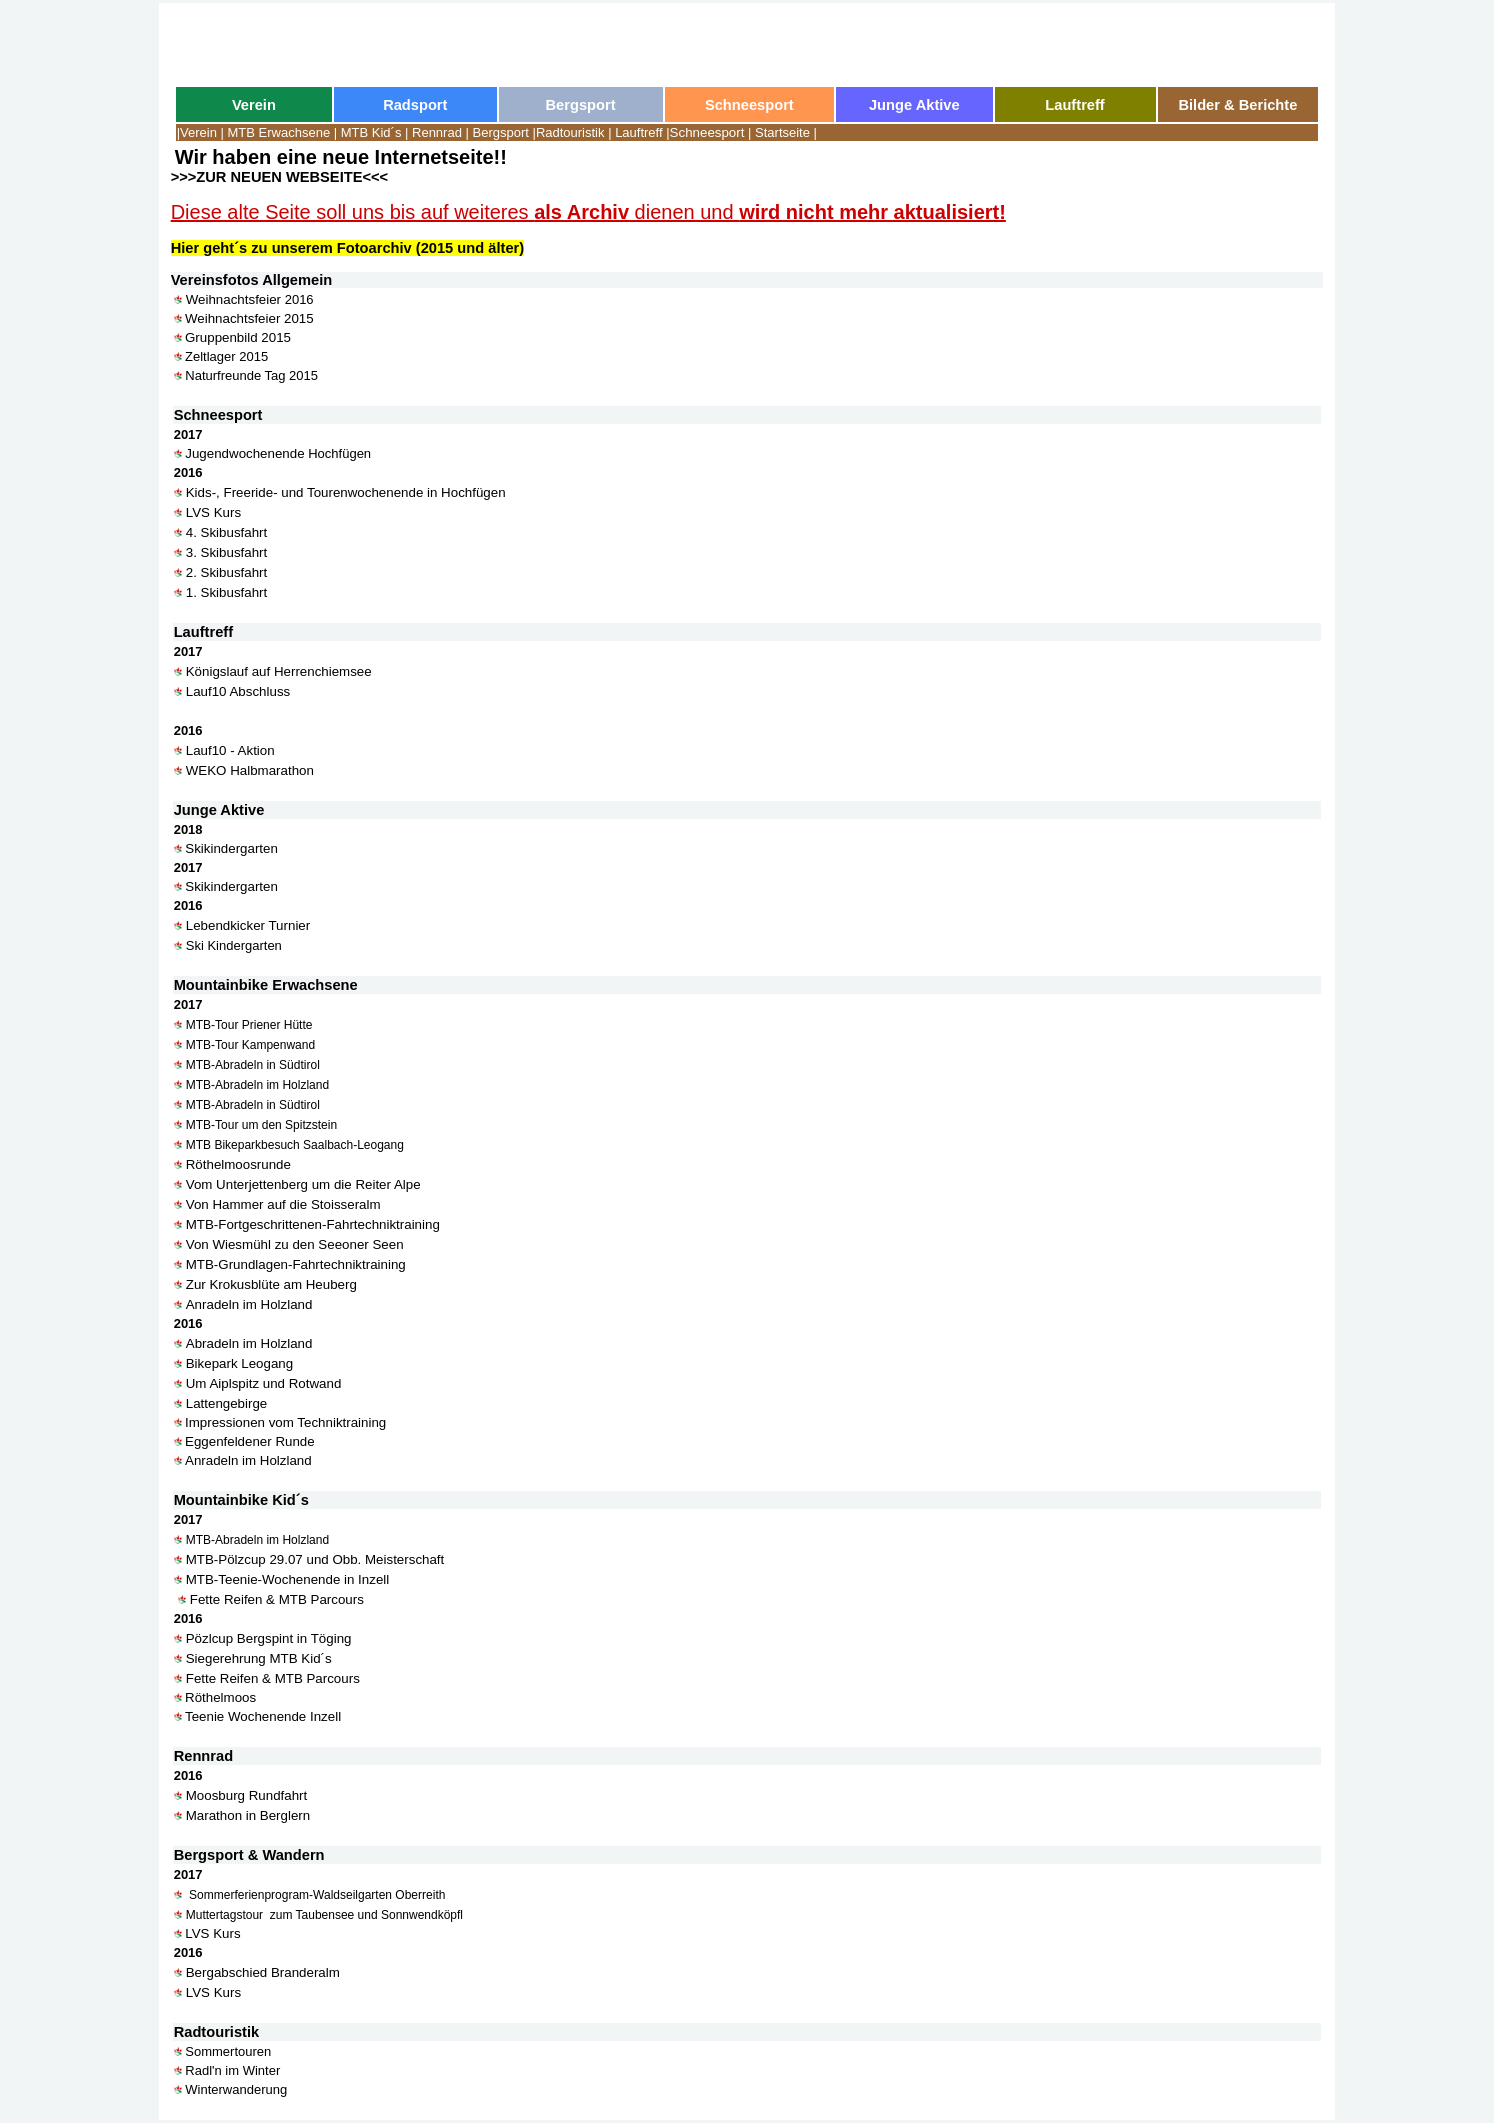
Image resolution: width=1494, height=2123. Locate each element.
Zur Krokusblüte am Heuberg (271, 1284)
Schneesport (707, 132)
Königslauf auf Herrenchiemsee (279, 671)
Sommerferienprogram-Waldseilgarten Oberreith (316, 1895)
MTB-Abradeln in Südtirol (253, 1065)
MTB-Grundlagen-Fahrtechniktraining (296, 1264)
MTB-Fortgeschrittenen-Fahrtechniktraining (313, 1224)
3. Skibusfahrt (227, 552)
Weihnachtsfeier (233, 299)
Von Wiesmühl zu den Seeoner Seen (295, 1244)
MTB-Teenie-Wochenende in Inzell (287, 1579)
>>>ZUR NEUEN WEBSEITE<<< (279, 177)
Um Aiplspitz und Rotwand (264, 1383)
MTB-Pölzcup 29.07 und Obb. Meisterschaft (315, 1559)
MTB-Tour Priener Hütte (249, 1025)
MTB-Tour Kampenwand (250, 1045)
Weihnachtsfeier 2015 (249, 318)
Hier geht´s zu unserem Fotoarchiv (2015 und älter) (347, 248)
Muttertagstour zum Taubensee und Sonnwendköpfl (324, 1915)
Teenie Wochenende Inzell (263, 1716)
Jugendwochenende (244, 453)
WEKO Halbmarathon (250, 770)
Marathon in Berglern (248, 1815)
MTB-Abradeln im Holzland (257, 1085)
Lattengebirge (227, 1403)
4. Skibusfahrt (227, 532)
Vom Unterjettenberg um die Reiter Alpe (303, 1184)
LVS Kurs (213, 512)
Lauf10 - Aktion (230, 750)
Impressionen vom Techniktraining (287, 1422)
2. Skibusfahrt (227, 572)
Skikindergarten (231, 848)
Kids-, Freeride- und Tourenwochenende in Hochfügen (346, 492)
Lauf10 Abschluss (238, 691)
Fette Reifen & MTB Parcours (277, 1599)
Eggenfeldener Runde (250, 1441)
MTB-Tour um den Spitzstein (261, 1125)
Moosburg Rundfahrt (247, 1795)
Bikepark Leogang (239, 1363)
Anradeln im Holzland (249, 1304)
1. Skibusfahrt (227, 592)
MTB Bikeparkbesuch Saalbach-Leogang (295, 1145)
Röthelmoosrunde (238, 1164)
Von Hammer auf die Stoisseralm (283, 1204)
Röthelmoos (220, 1697)
